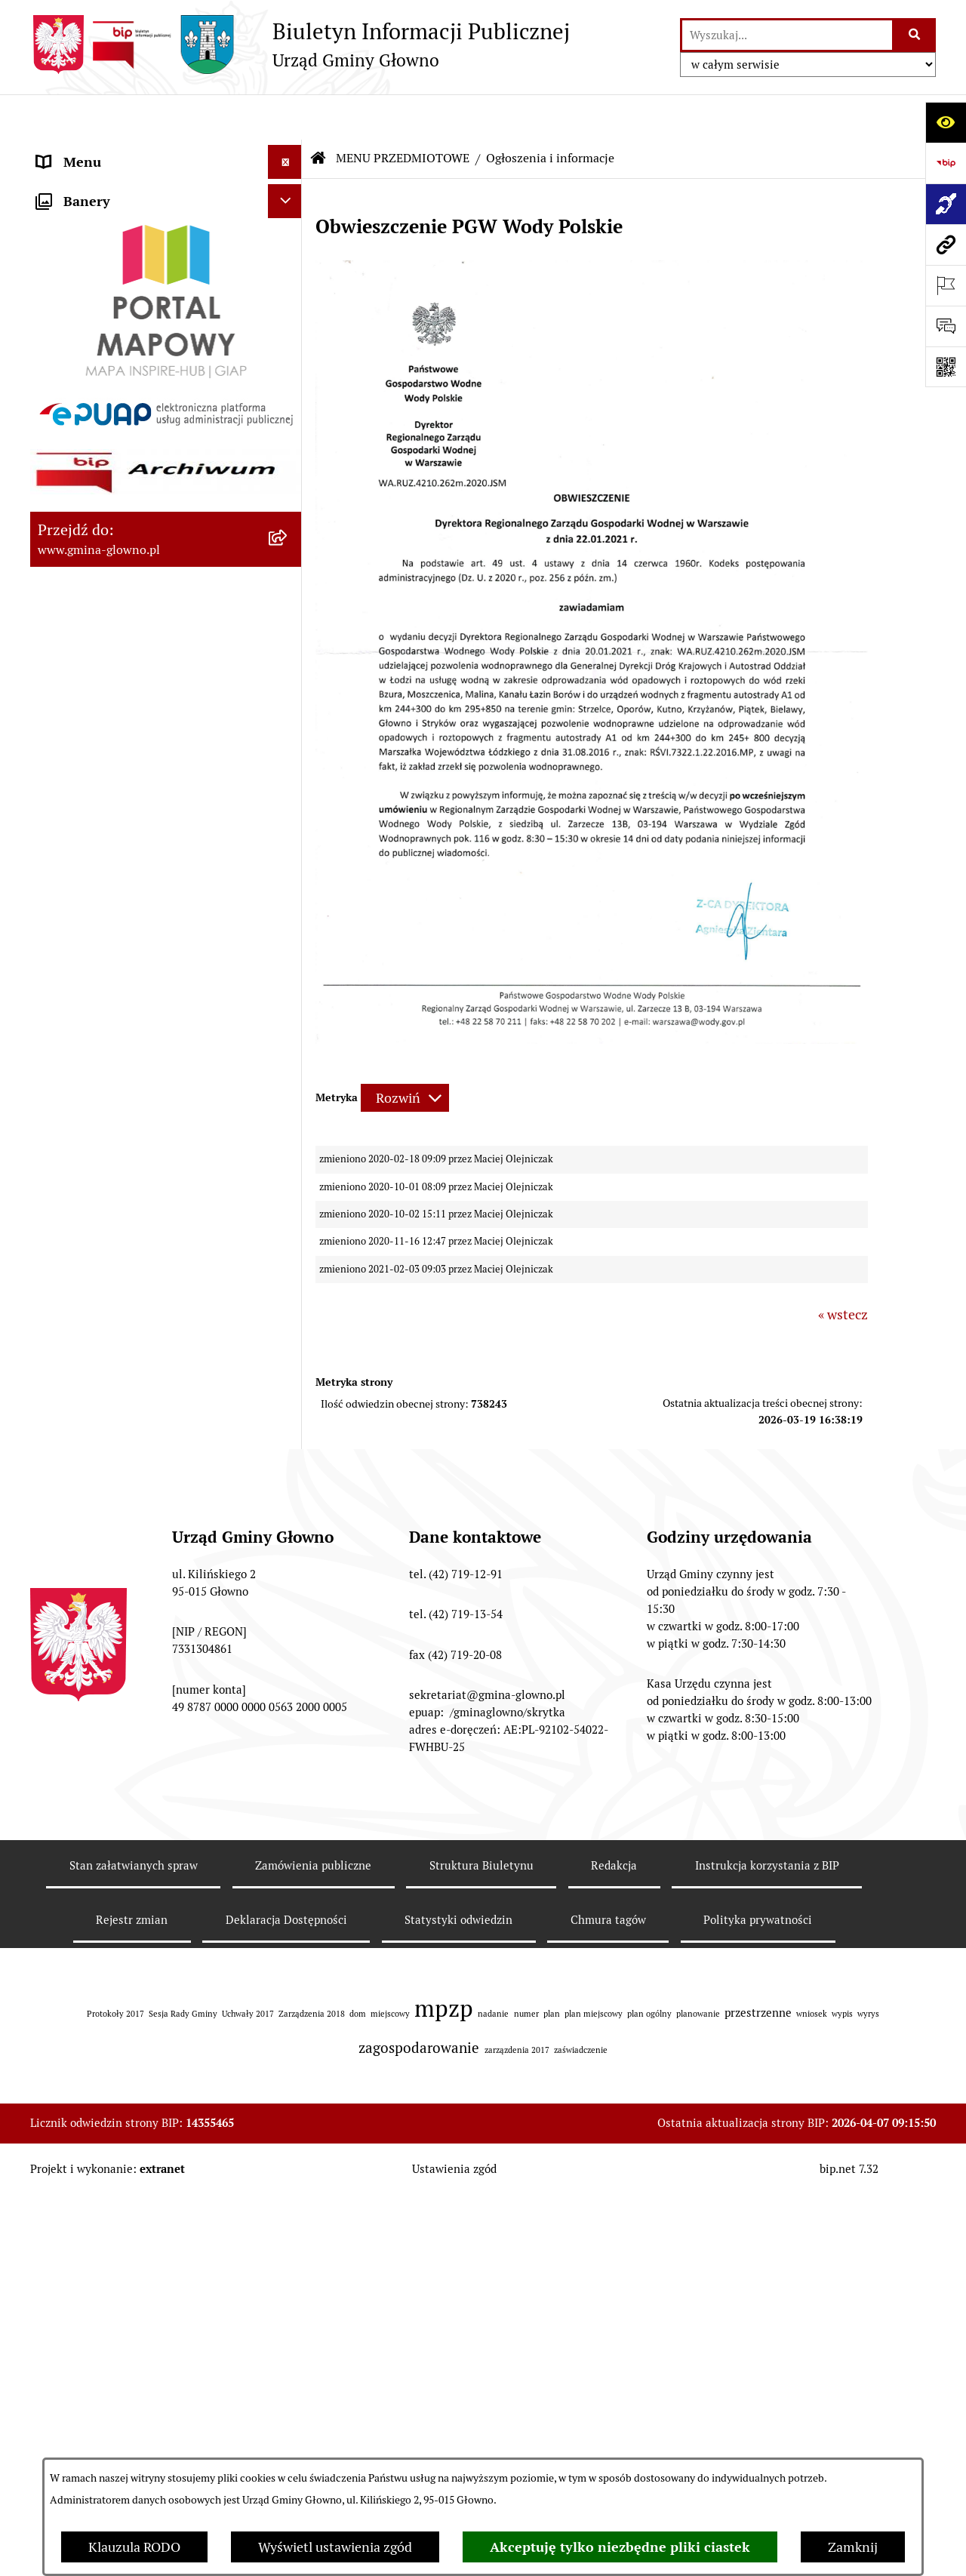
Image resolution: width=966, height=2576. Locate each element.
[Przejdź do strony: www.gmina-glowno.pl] (945, 244)
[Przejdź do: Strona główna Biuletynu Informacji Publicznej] (318, 113)
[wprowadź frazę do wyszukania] (787, 35)
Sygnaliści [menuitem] (67, 1557)
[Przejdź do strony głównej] (300, 44)
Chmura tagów (608, 2433)
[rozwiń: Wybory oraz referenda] (288, 446)
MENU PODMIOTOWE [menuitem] (104, 150)
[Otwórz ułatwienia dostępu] (945, 122)
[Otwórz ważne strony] (945, 285)
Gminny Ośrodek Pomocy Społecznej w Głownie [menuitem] (147, 1465)
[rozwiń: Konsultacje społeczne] (288, 1080)
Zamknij (853, 2547)
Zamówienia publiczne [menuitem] (104, 1366)
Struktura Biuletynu (481, 2378)
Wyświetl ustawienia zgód (335, 2547)
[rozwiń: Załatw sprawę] (288, 271)
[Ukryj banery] (285, 1597)
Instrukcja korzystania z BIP (767, 2378)
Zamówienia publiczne (313, 2378)
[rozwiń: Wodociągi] (288, 1124)
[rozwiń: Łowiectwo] (288, 622)
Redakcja (614, 2378)
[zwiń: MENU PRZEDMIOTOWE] (288, 185)
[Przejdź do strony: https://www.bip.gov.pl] (945, 163)
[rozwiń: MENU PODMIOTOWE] (288, 151)
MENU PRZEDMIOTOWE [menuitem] (111, 184)
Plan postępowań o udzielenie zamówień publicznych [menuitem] (126, 1411)
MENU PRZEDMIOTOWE (402, 113)
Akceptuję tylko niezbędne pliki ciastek (620, 2547)
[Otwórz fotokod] (945, 366)
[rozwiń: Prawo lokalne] (288, 315)
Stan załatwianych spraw (133, 2378)
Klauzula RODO (134, 2547)
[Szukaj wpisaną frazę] (915, 35)
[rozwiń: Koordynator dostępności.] (288, 1167)
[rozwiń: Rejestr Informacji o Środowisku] (288, 534)
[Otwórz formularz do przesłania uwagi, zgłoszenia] (945, 326)
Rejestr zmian (132, 2433)
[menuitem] (166, 228)
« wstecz (843, 1269)
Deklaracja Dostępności (286, 2433)
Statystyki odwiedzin (458, 2433)
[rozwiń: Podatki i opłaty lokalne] (288, 359)
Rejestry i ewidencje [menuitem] (96, 1332)
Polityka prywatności (757, 2433)
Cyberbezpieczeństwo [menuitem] (102, 1523)
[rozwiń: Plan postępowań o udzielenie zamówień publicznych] (288, 1401)
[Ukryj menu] (285, 117)
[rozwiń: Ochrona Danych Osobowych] (288, 972)
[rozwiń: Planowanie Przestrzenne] (288, 797)
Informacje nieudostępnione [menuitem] (122, 1298)
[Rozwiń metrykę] (405, 1052)
